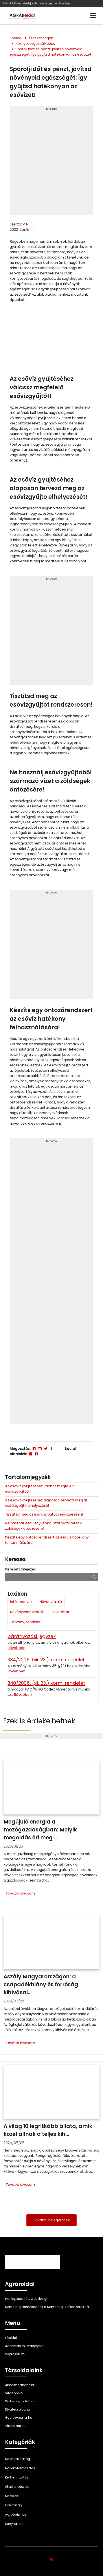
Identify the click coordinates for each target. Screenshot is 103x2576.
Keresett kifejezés (20, 1569)
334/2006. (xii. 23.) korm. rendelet (46, 1660)
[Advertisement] (51, 162)
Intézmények (21, 1601)
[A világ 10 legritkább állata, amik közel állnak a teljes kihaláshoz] (51, 2128)
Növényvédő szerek (27, 1611)
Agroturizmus (15, 2514)
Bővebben (16, 1647)
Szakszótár (60, 1611)
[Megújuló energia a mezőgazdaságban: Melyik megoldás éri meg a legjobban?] (51, 1831)
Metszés (11, 2496)
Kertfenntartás (16, 2477)
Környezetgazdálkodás (35, 43)
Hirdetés (51, 109)
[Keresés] (94, 1577)
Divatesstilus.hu (17, 2409)
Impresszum (15, 2354)
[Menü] (93, 15)
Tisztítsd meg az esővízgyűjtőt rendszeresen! (44, 1514)
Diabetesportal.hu (19, 2401)
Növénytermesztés (20, 2468)
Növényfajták (50, 1601)
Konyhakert (14, 2524)
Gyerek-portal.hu (18, 2417)
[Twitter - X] (45, 1448)
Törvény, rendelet (25, 1622)
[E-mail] (39, 1448)
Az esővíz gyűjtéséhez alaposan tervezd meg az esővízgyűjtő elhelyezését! (46, 1503)
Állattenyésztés (17, 2486)
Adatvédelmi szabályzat (24, 2346)
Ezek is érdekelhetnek (39, 1721)
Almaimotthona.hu (20, 2385)
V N (25, 224)
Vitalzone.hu (14, 2393)
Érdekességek (41, 38)
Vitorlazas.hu (15, 2426)
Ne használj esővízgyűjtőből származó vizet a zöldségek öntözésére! (43, 1526)
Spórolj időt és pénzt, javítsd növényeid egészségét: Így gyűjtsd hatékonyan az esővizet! (51, 52)
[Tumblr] (51, 1448)
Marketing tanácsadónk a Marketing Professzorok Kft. (47, 2307)
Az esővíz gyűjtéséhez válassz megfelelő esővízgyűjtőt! (40, 1489)
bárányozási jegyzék (31, 1636)
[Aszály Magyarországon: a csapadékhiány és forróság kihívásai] (51, 1983)
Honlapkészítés (17, 2298)
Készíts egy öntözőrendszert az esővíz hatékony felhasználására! (47, 1540)
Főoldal (16, 38)
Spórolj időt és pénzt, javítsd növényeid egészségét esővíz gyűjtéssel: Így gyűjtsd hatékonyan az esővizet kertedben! (36, 3)
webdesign (39, 2298)
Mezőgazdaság (17, 2459)
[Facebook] (33, 1448)
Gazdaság (13, 2505)
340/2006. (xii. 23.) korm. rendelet (46, 1683)
